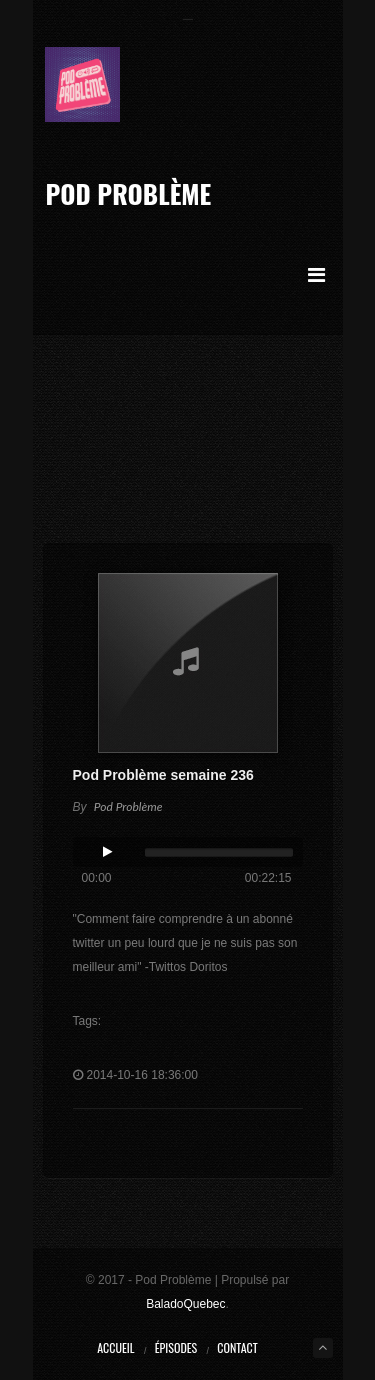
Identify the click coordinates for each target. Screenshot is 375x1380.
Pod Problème (128, 193)
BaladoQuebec (185, 1304)
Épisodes (176, 1347)
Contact (237, 1347)
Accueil (115, 1347)
